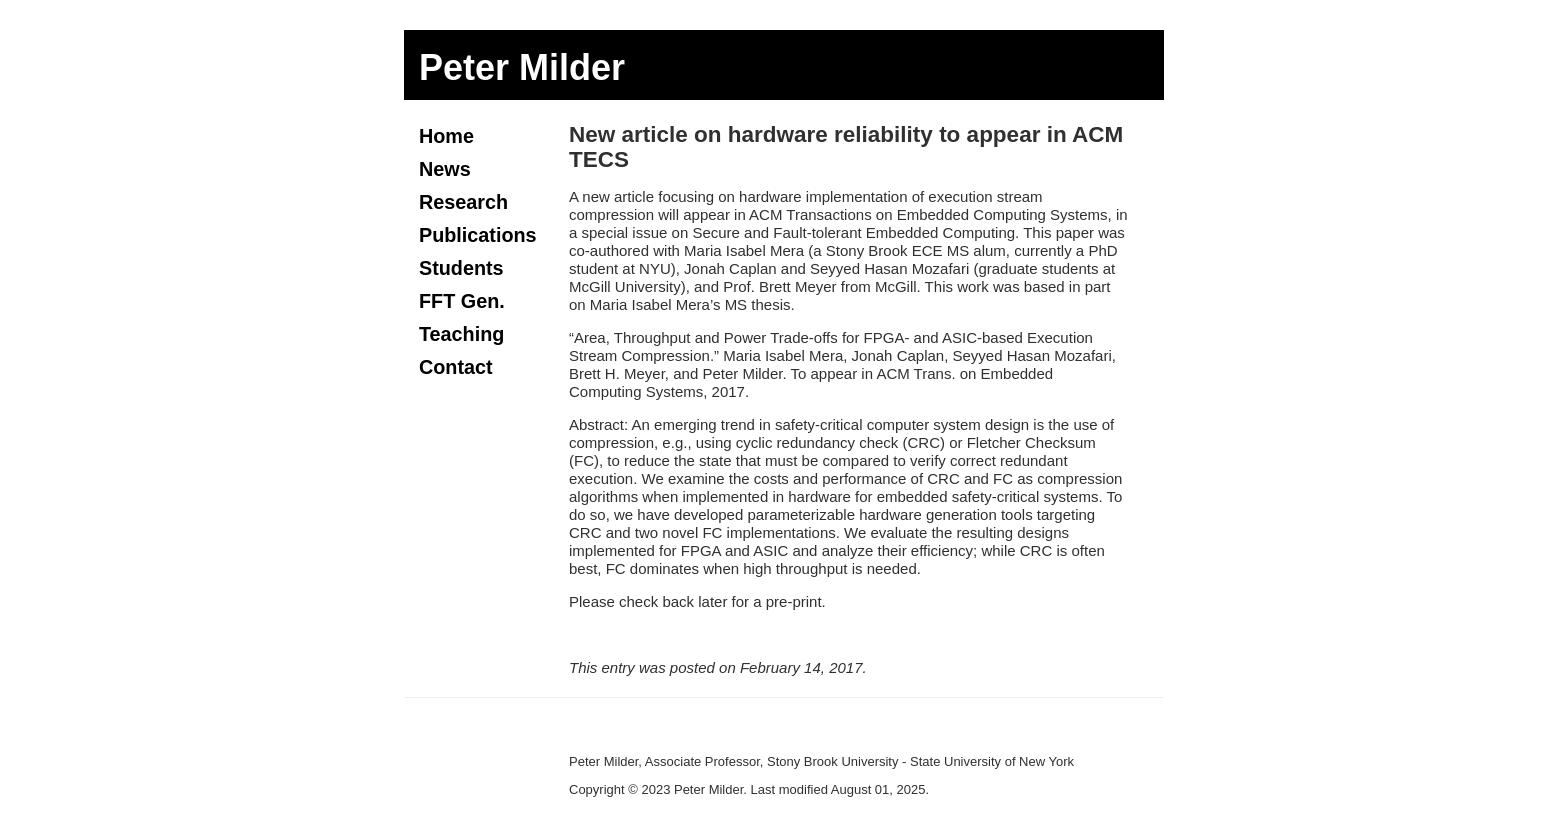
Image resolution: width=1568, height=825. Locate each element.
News (445, 169)
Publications (478, 235)
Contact (456, 367)
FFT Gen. (462, 301)
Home (446, 136)
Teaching (461, 334)
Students (461, 268)
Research (463, 202)
